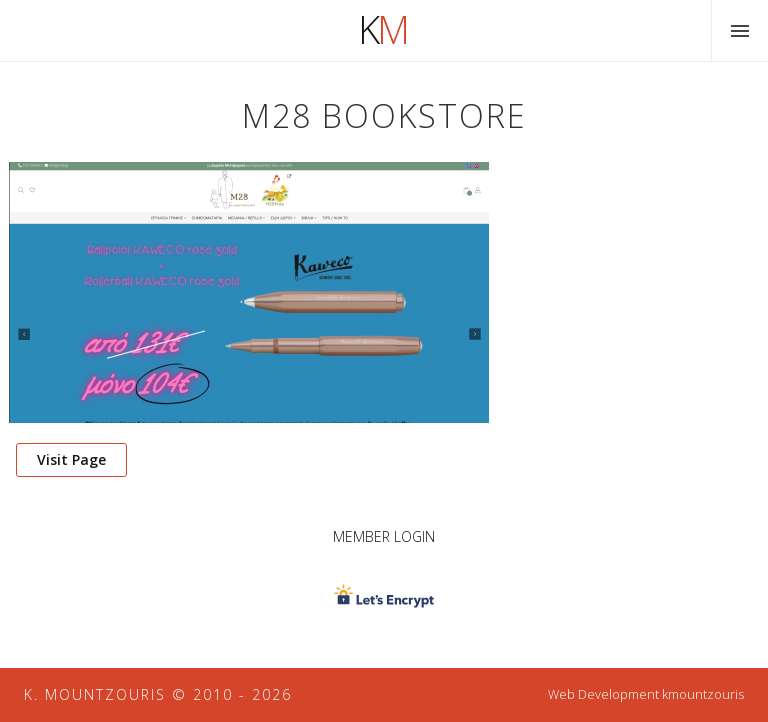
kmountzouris (703, 694)
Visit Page (71, 459)
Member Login (384, 536)
